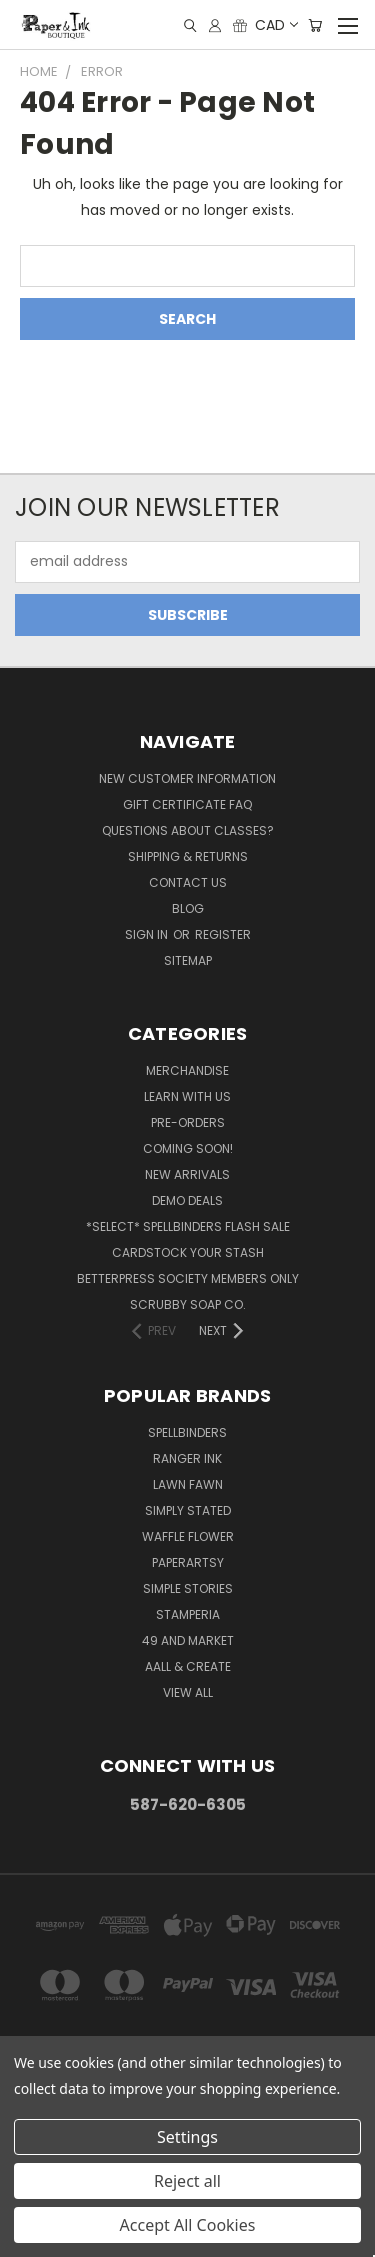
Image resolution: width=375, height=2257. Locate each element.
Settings (187, 2137)
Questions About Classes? (188, 830)
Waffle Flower (188, 1536)
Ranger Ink (187, 1458)
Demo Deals (187, 1200)
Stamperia (188, 1614)
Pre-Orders (188, 1122)
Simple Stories (188, 1588)
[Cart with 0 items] (315, 25)
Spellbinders (187, 1432)
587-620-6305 (188, 1804)
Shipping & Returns (188, 856)
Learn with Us (187, 1096)
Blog (188, 908)
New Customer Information (187, 778)
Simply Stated (188, 1510)
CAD (275, 25)
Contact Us (188, 882)
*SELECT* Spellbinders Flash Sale (188, 1226)
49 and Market (188, 1640)
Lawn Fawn (188, 1484)
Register (223, 934)
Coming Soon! (188, 1148)
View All (188, 1692)
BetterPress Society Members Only (188, 1278)
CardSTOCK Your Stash (188, 1252)
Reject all (187, 2181)
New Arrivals (187, 1174)
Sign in (148, 934)
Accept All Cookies (188, 2225)
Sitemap (188, 960)
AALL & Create (188, 1666)
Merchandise (187, 1070)
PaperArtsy (188, 1562)
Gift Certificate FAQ (187, 804)
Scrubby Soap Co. (188, 1304)
